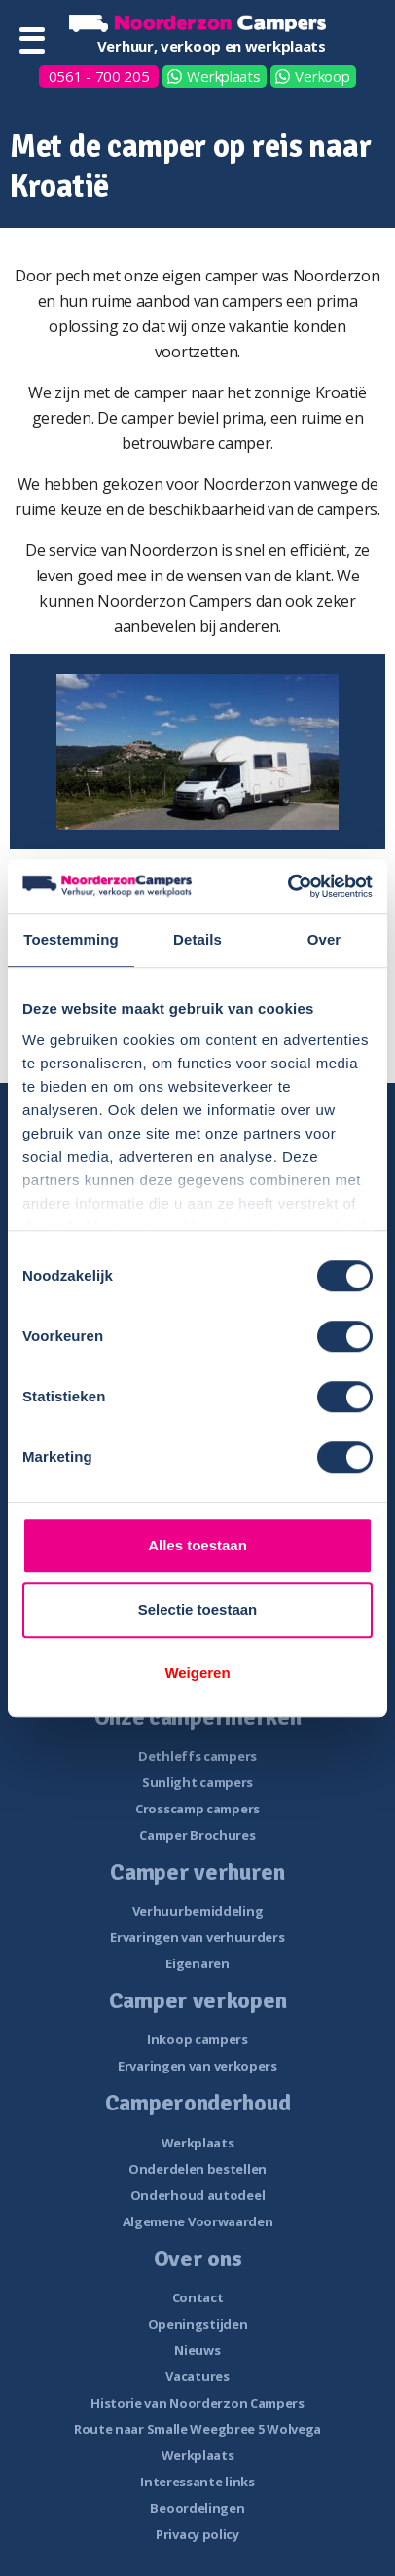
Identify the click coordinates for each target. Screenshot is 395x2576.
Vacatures (197, 2376)
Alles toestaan (197, 1545)
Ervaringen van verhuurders (197, 1937)
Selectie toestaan (198, 1609)
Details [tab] (197, 939)
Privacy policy (197, 2534)
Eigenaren (197, 1963)
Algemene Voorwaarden (198, 2221)
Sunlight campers (197, 1782)
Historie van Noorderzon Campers (197, 2402)
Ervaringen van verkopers (197, 2065)
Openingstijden (198, 2324)
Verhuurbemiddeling (198, 1911)
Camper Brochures (197, 1835)
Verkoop (322, 76)
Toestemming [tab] (71, 939)
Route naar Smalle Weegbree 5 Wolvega (197, 2429)
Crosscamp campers (197, 1808)
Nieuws (197, 2350)
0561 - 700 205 (99, 76)
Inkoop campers (197, 2039)
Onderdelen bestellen (197, 2169)
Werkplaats (223, 76)
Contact (198, 2297)
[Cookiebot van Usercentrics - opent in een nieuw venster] (287, 886)
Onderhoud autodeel (198, 2195)
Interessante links (197, 2481)
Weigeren (197, 1672)
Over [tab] (324, 939)
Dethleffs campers (197, 1756)
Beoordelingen (197, 2508)
